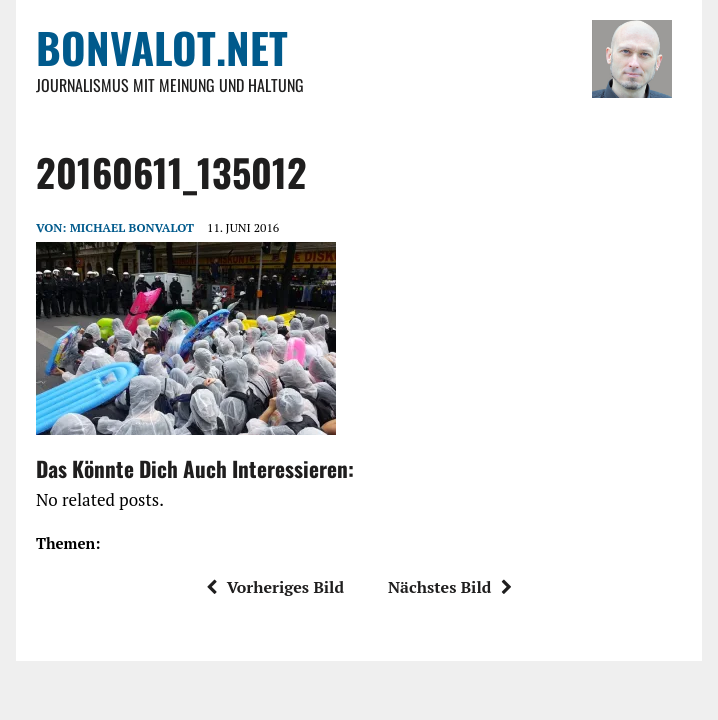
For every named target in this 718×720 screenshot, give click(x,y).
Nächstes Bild (450, 587)
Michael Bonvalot (132, 227)
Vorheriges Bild (275, 587)
